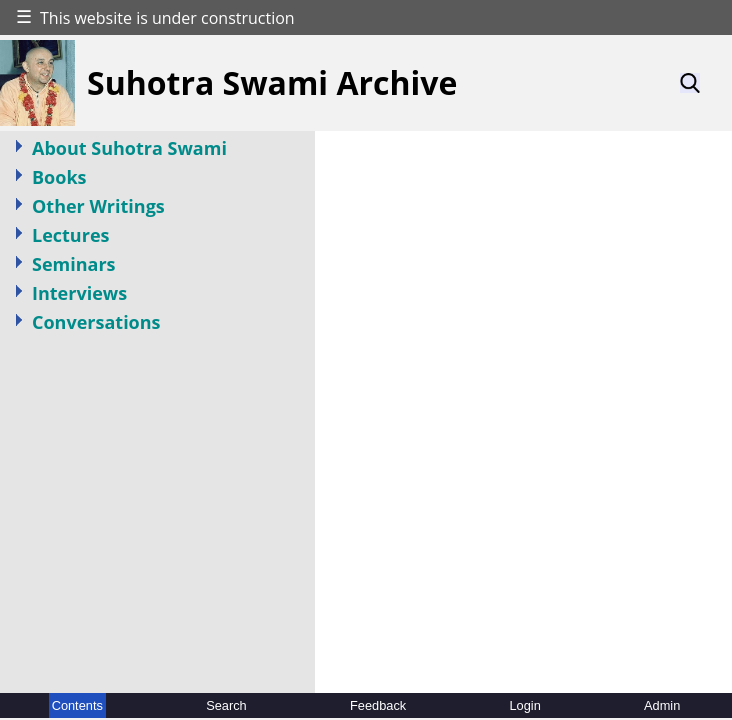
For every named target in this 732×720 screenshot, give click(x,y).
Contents (77, 705)
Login (524, 705)
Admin (662, 705)
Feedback (378, 705)
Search (226, 705)
